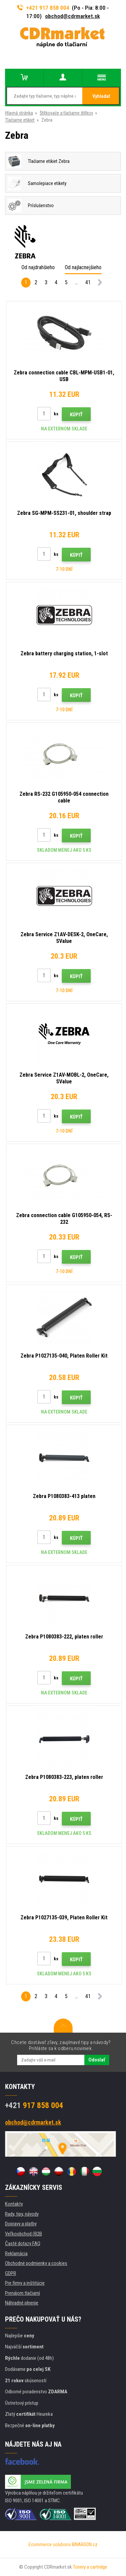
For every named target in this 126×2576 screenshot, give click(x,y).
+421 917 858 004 (43, 7)
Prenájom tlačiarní (22, 2293)
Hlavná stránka (19, 113)
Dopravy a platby (21, 2224)
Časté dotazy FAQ (22, 2243)
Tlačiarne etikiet (20, 120)
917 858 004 (34, 2105)
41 (88, 282)
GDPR (10, 2273)
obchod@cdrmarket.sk (72, 16)
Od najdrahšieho (38, 267)
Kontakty (14, 2204)
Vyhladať (101, 96)
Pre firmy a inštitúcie (25, 2283)
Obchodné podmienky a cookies (36, 2263)
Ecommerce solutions (50, 2544)
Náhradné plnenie (21, 2303)
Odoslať (96, 2060)
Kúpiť (76, 415)
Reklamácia (16, 2254)
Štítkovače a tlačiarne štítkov (66, 113)
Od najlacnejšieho (83, 267)
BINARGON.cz (84, 2544)
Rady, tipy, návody (22, 2214)
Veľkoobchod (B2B (23, 2234)
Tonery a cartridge (90, 2567)
